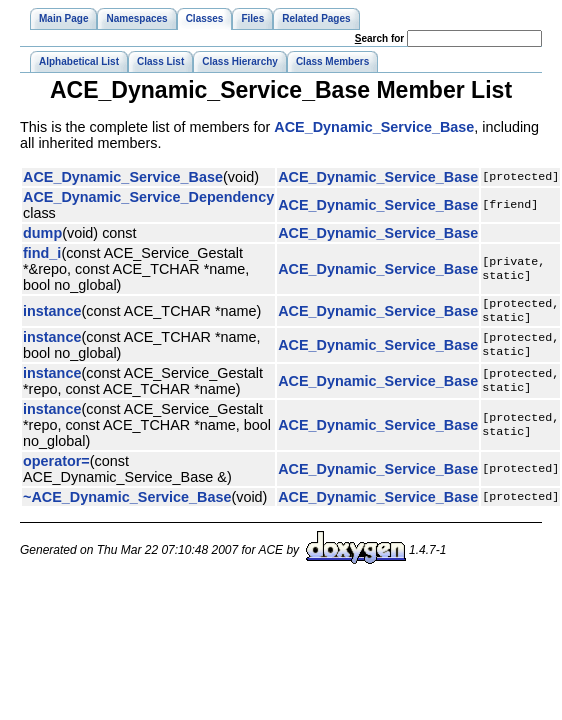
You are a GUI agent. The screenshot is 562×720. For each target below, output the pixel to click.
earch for (379, 38)
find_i (42, 253)
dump (42, 233)
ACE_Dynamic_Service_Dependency (148, 197)
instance (52, 313)
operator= (56, 465)
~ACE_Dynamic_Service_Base (127, 501)
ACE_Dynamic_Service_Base (374, 127)
